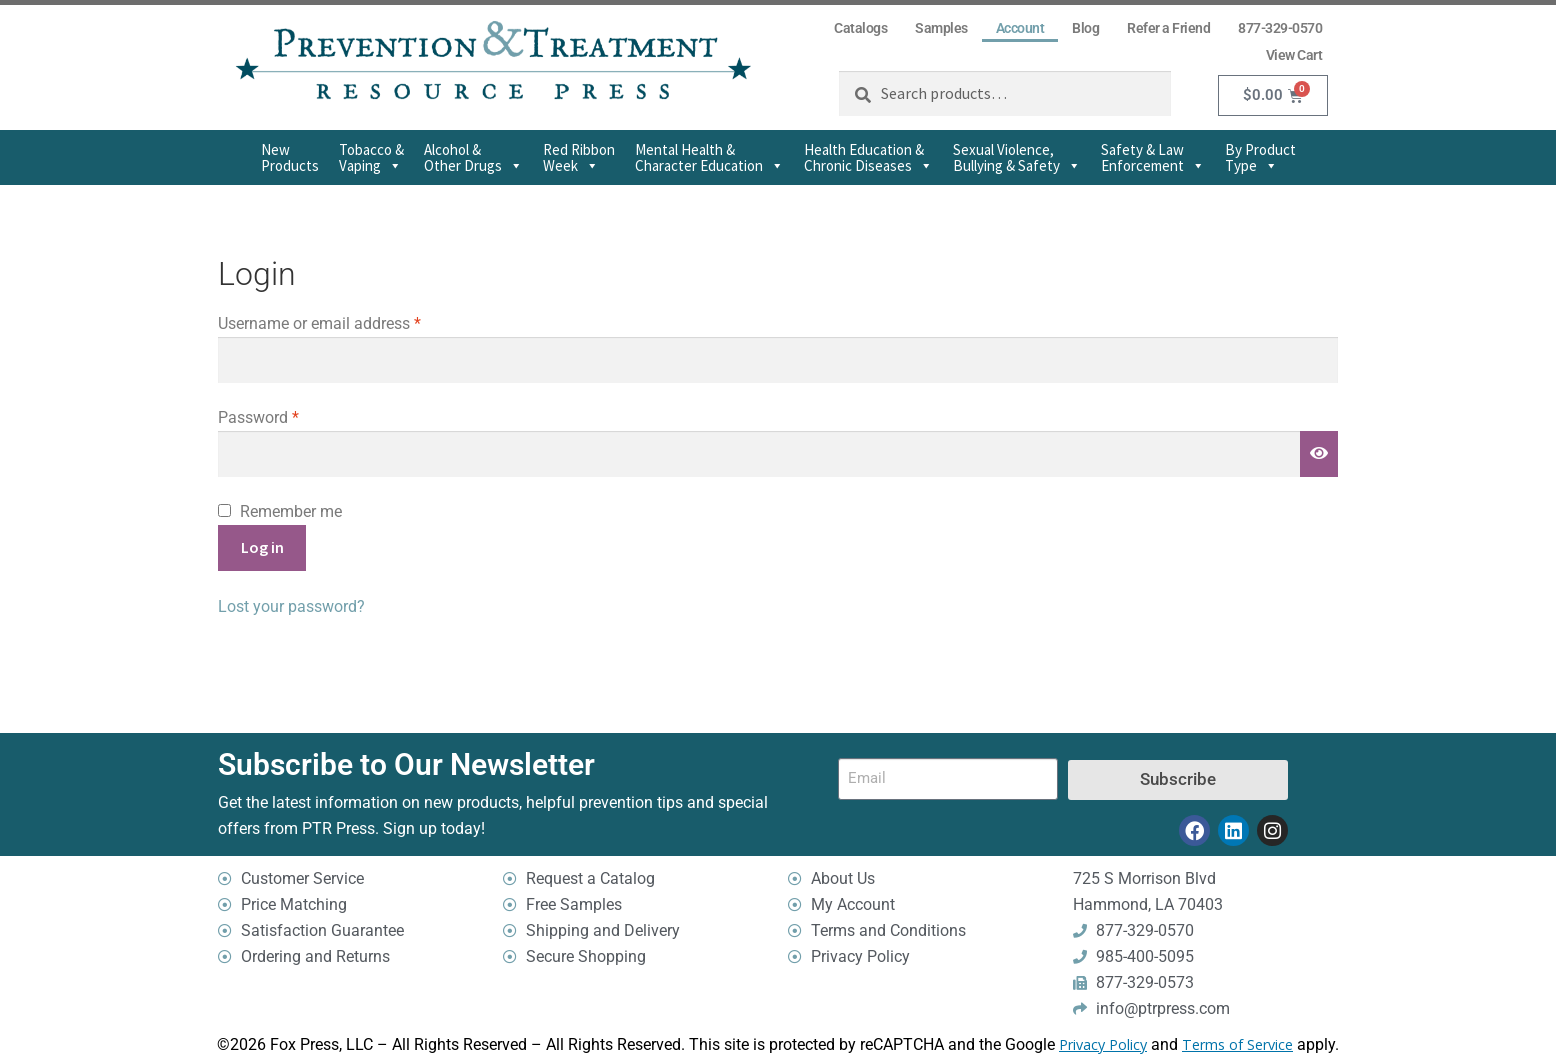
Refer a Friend (1168, 28)
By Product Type (1260, 157)
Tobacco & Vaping (371, 157)
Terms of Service (1237, 1045)
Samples (941, 28)
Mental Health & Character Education (709, 157)
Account (1020, 28)
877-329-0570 (1280, 28)
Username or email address (350, 322)
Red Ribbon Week (579, 157)
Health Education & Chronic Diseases (868, 157)
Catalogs (860, 28)
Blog (1085, 28)
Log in (262, 547)
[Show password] (1319, 454)
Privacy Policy (1103, 1045)
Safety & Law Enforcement (1153, 157)
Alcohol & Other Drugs (473, 157)
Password (289, 416)
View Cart (1294, 55)
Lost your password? (291, 606)
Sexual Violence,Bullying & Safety (1017, 157)
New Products (290, 157)
